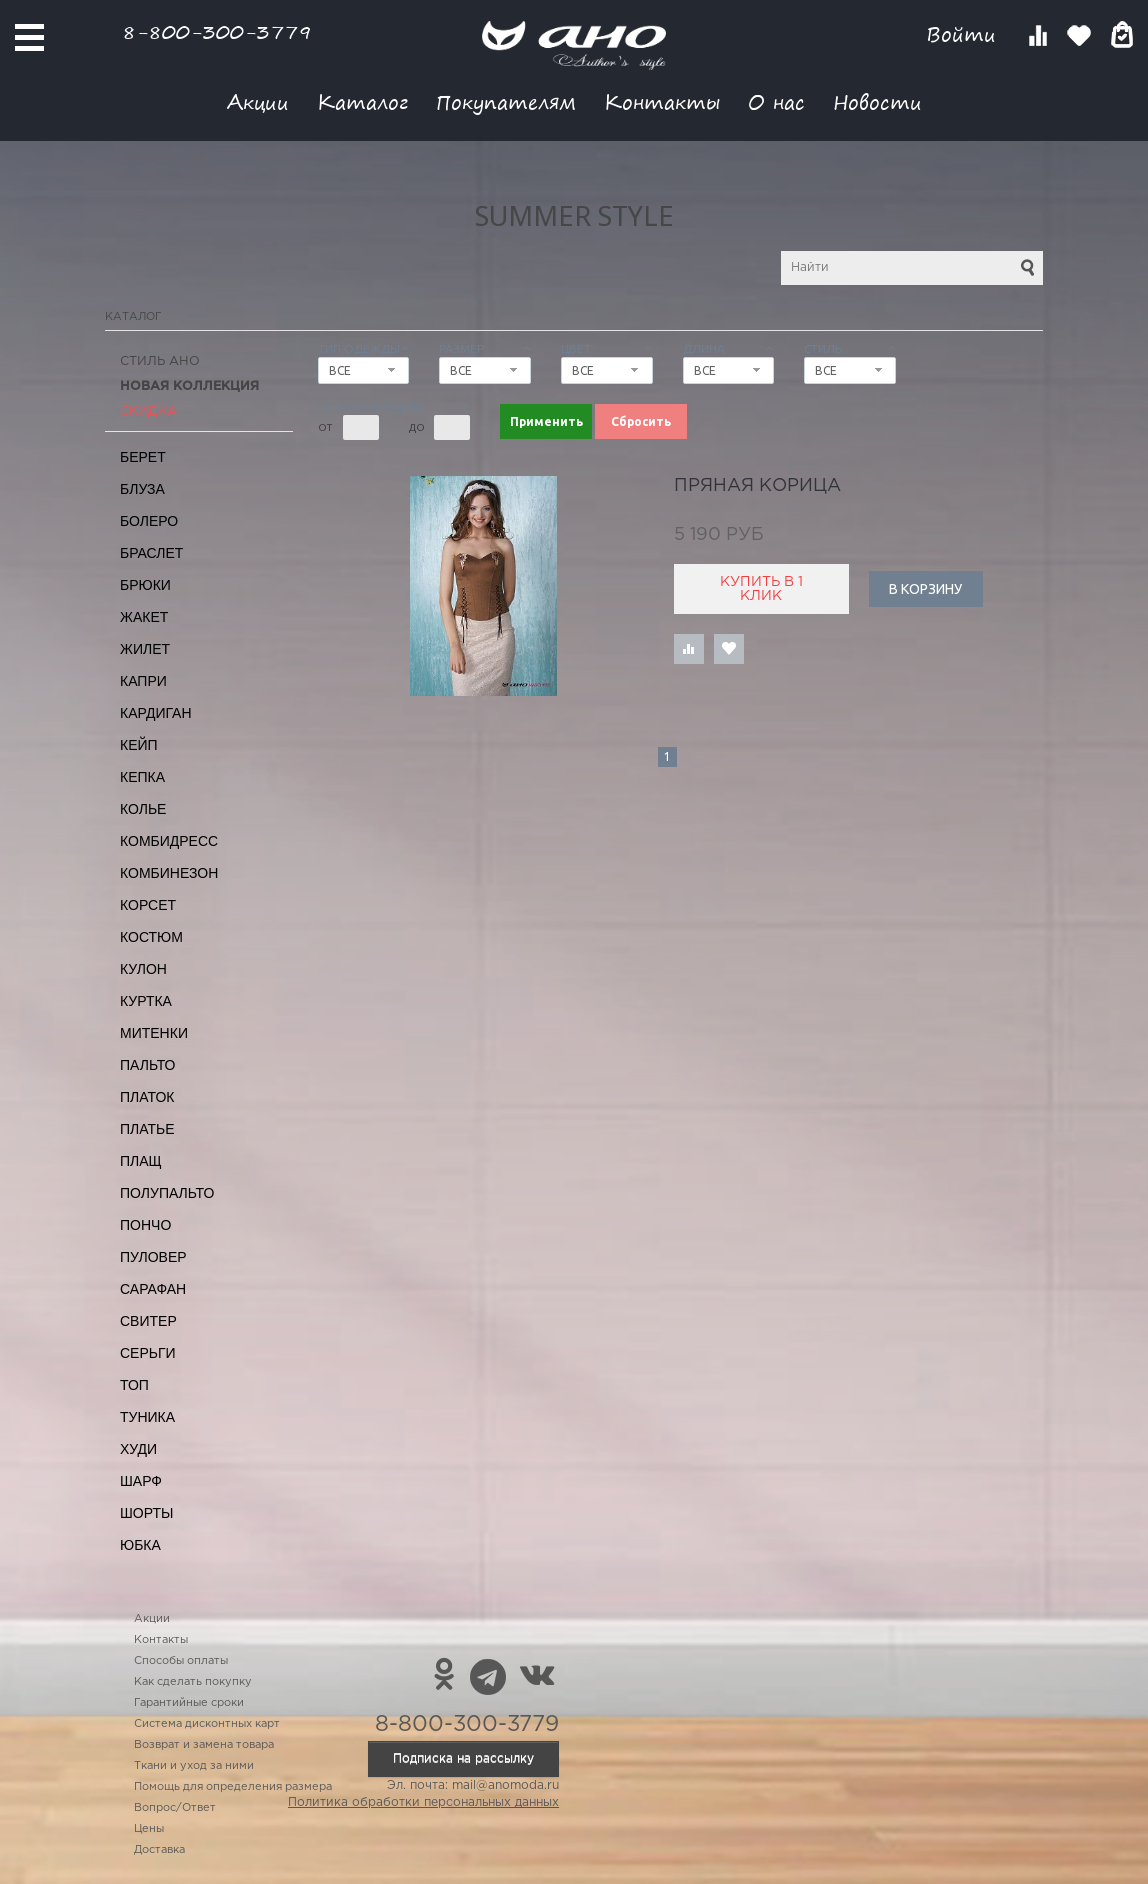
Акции (258, 101)
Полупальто (167, 1193)
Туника (147, 1417)
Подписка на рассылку (463, 1758)
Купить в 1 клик (761, 589)
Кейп (139, 745)
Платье (147, 1129)
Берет (143, 457)
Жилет (145, 649)
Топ (134, 1385)
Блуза (142, 489)
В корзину (925, 589)
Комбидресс (169, 841)
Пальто (148, 1065)
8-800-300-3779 (217, 31)
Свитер (148, 1321)
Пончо (145, 1225)
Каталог (362, 101)
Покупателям (506, 101)
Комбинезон (169, 873)
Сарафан (153, 1289)
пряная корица (757, 486)
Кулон (143, 969)
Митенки (154, 1033)
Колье (143, 809)
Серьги (148, 1353)
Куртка (146, 1001)
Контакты (662, 101)
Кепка (142, 777)
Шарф (141, 1481)
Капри (143, 681)
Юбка (140, 1545)
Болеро (149, 521)
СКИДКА (148, 411)
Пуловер (153, 1257)
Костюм (151, 937)
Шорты (146, 1513)
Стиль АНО (160, 361)
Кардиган (156, 713)
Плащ (141, 1161)
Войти (964, 34)
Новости (877, 101)
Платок (147, 1097)
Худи (138, 1449)
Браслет (151, 553)
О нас (776, 101)
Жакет (144, 617)
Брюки (145, 585)
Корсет (148, 905)
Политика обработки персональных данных (423, 1802)
